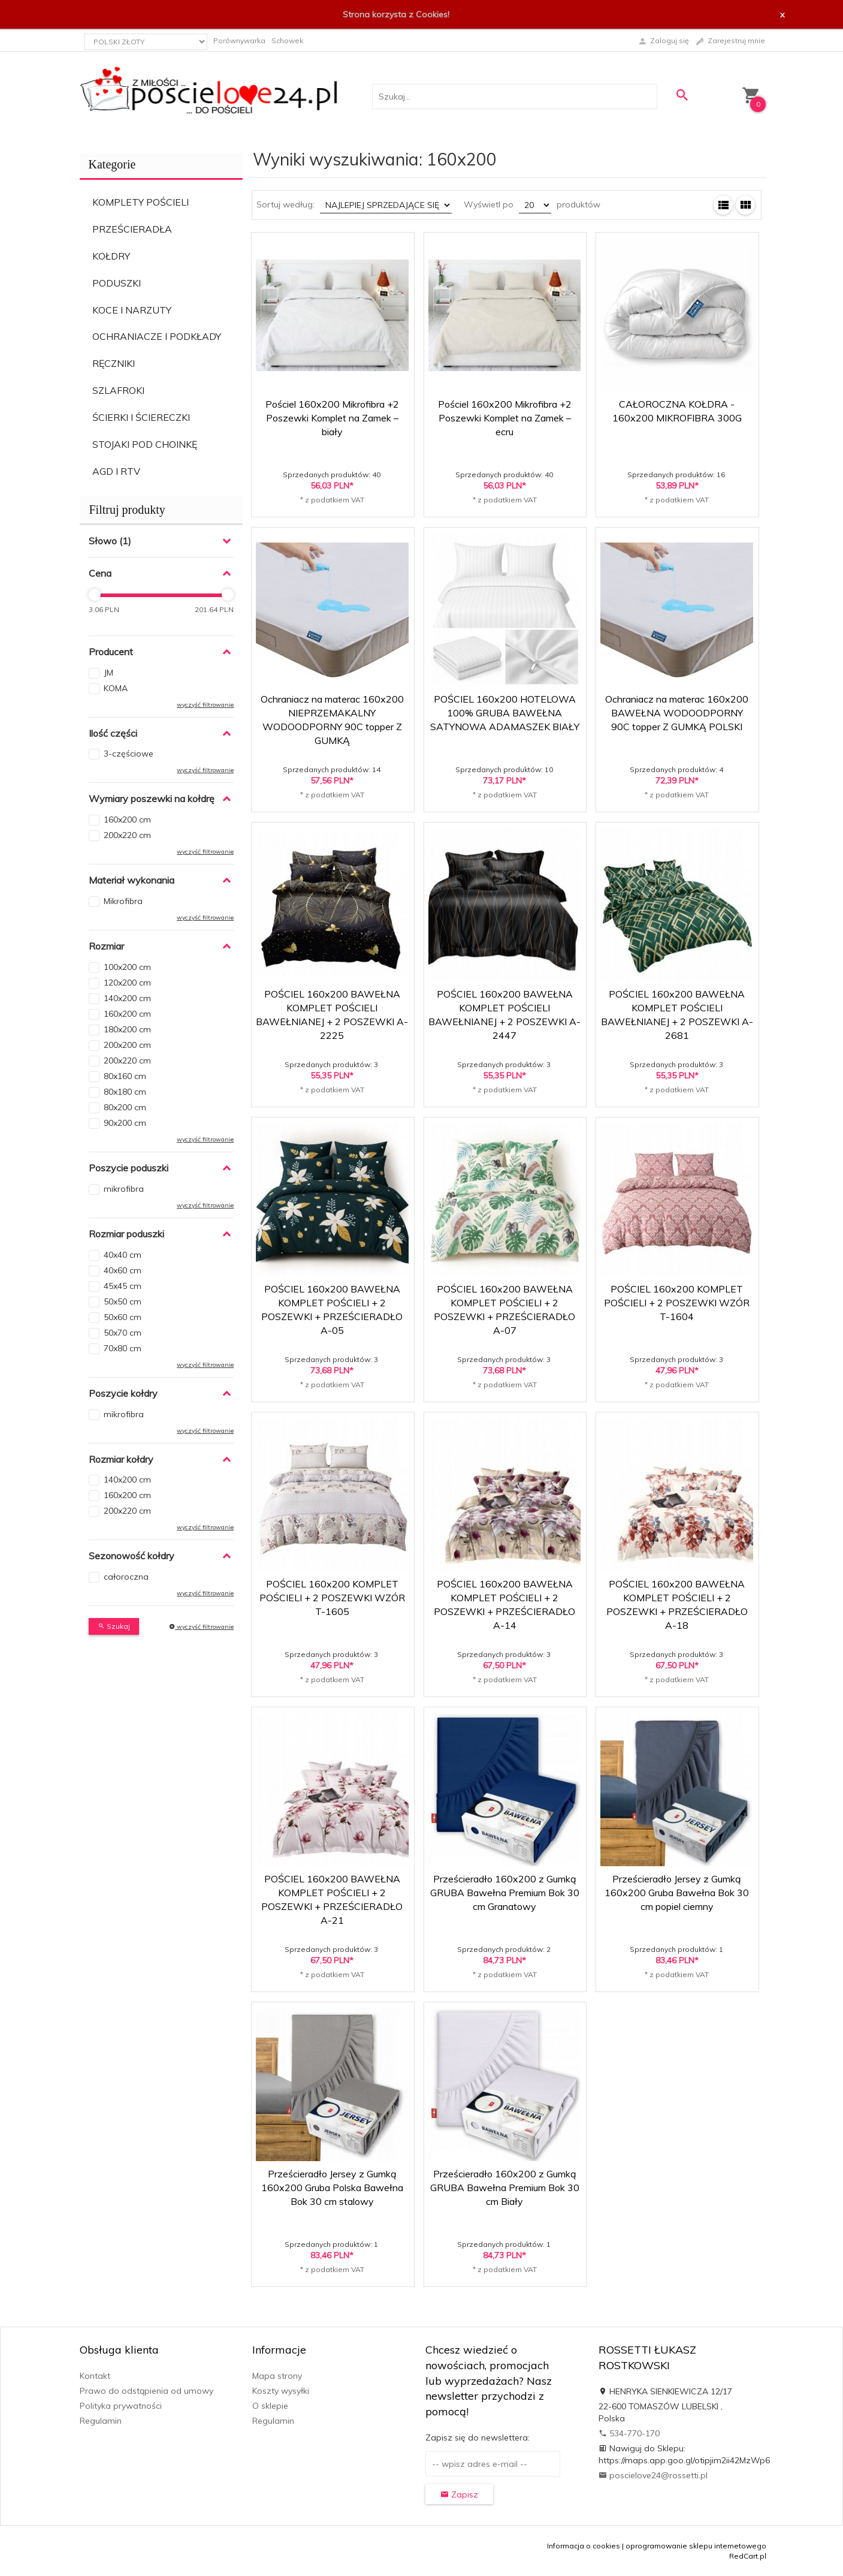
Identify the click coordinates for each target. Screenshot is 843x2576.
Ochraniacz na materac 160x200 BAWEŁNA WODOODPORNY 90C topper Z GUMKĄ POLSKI (676, 713)
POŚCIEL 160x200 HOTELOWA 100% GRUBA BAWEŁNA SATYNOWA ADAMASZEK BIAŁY (504, 713)
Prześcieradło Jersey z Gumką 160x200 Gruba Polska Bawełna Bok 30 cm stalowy (332, 2187)
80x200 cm (125, 1107)
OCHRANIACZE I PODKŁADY (156, 336)
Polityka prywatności (121, 2405)
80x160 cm (125, 1076)
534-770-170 (629, 2433)
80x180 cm (125, 1091)
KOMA (116, 688)
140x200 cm (127, 998)
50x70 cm (122, 1332)
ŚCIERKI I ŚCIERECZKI (141, 417)
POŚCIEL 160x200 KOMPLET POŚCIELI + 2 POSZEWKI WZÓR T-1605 (332, 1597)
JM (108, 672)
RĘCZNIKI (113, 363)
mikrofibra (124, 1188)
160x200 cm (127, 819)
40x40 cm (122, 1254)
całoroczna (126, 1576)
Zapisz (459, 2494)
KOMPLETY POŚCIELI (140, 202)
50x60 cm (122, 1317)
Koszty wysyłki (280, 2390)
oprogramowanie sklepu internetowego (696, 2545)
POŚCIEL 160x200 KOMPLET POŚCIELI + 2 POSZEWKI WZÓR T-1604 (677, 1302)
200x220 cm (127, 835)
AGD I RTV (116, 471)
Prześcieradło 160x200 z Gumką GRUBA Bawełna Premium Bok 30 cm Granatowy (504, 1892)
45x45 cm (122, 1286)
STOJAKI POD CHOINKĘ (144, 444)
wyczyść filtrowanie (205, 705)
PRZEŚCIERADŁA (132, 229)
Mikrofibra (123, 901)
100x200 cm (127, 967)
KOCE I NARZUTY (131, 310)
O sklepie (270, 2405)
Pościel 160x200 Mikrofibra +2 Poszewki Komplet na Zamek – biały (332, 418)
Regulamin (101, 2420)
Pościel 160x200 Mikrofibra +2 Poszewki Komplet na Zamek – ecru (505, 418)
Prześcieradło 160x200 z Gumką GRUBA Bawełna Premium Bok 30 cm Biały (504, 2187)
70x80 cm (122, 1348)
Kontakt (95, 2375)
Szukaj (114, 1626)
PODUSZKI (116, 283)
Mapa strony (277, 2375)
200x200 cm (127, 1045)
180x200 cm (127, 1029)
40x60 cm (122, 1270)
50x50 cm (122, 1301)
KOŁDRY (111, 256)
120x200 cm (127, 982)
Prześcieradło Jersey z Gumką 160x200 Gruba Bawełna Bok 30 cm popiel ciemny (677, 1892)
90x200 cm (125, 1122)
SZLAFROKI (118, 390)
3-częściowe (128, 753)
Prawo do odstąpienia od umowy (146, 2390)
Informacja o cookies (583, 2545)
